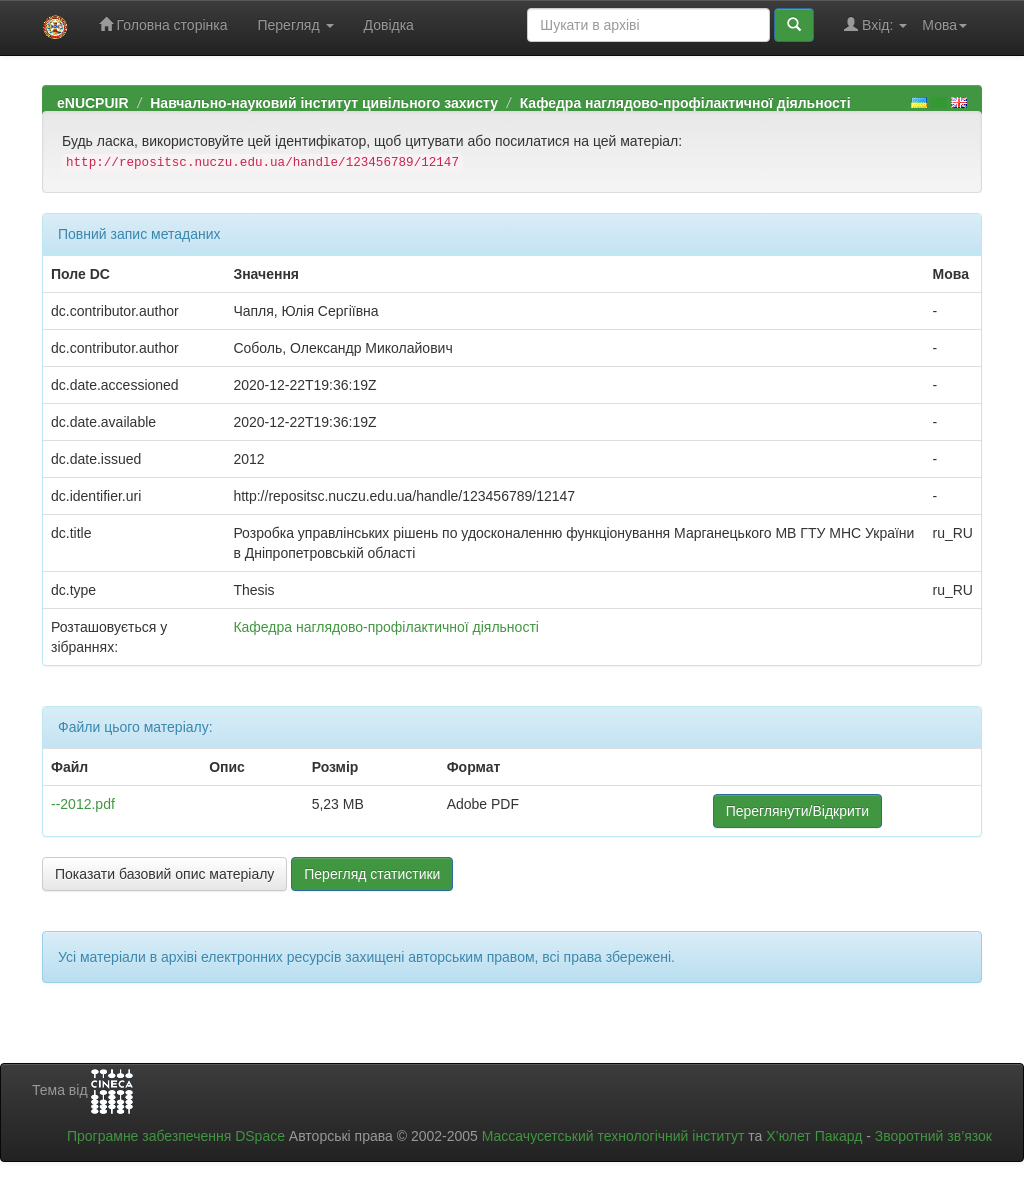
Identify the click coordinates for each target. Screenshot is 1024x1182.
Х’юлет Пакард (814, 1136)
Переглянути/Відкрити (797, 811)
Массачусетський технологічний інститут (613, 1136)
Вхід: (875, 24)
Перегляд (295, 25)
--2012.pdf (83, 804)
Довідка (389, 25)
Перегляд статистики (372, 874)
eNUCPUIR (93, 103)
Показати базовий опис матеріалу (164, 874)
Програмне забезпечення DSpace (176, 1136)
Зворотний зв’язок (933, 1136)
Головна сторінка (163, 24)
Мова (944, 25)
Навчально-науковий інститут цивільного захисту (324, 103)
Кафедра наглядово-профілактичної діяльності (685, 103)
